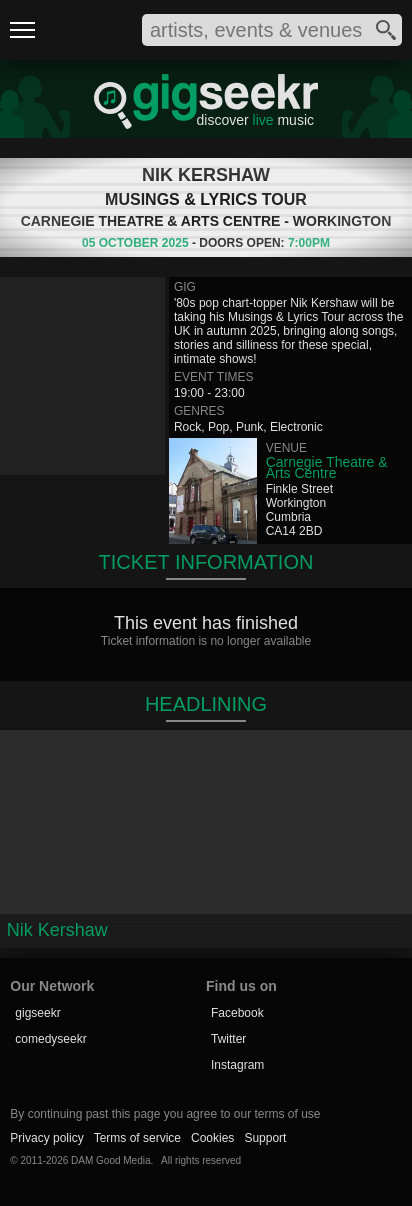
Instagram (237, 1065)
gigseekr (37, 1013)
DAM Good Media (110, 1160)
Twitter (228, 1039)
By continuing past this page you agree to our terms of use (165, 1114)
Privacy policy (46, 1138)
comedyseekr (50, 1039)
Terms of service (137, 1138)
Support (265, 1138)
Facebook (237, 1013)
